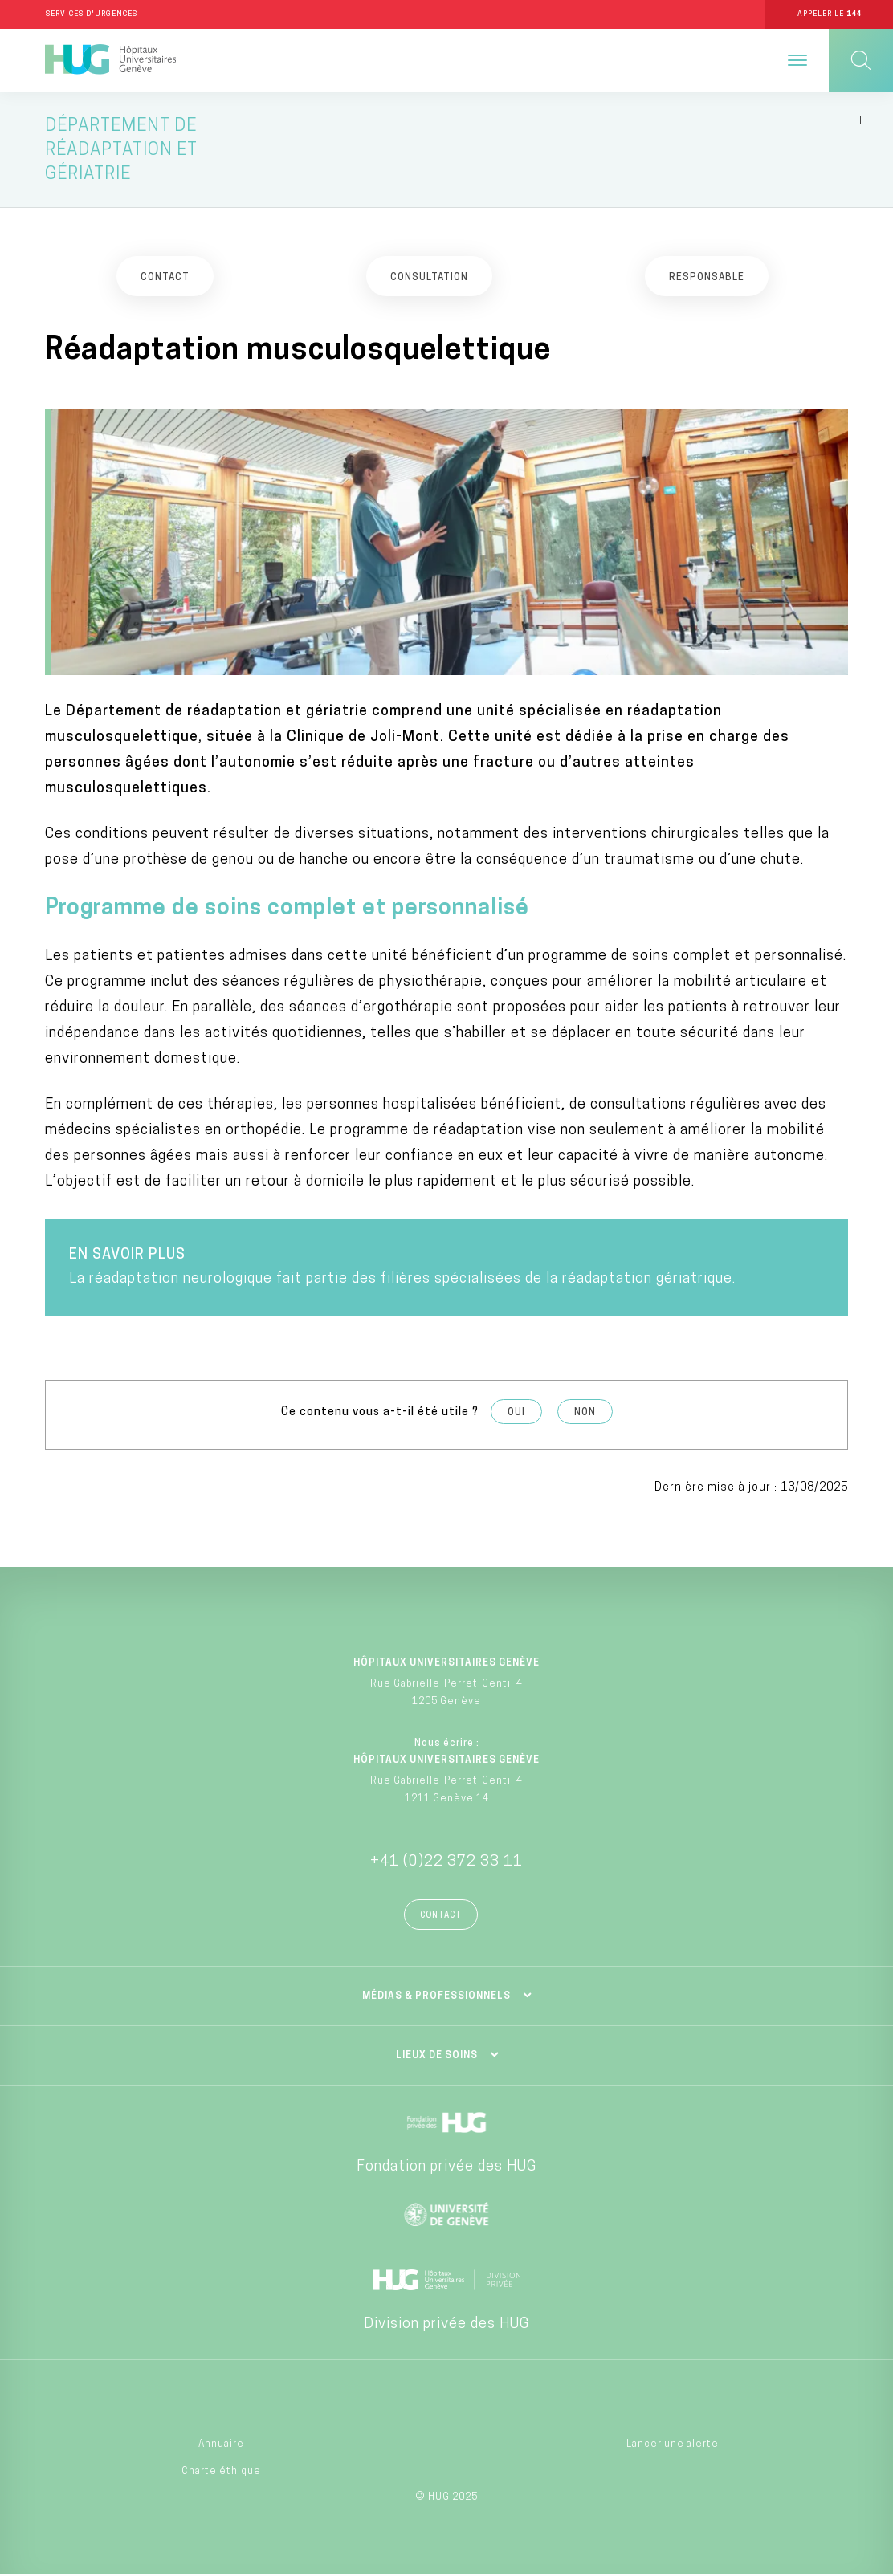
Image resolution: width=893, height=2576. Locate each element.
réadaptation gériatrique (647, 1279)
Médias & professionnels (436, 1997)
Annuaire (221, 2444)
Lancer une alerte (672, 2444)
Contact (441, 1916)
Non (585, 1413)
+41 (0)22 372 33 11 (446, 1862)
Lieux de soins (437, 2056)
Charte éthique (221, 2472)
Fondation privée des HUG (446, 2167)
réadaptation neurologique (180, 1279)
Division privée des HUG (446, 2325)
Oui (516, 1413)
